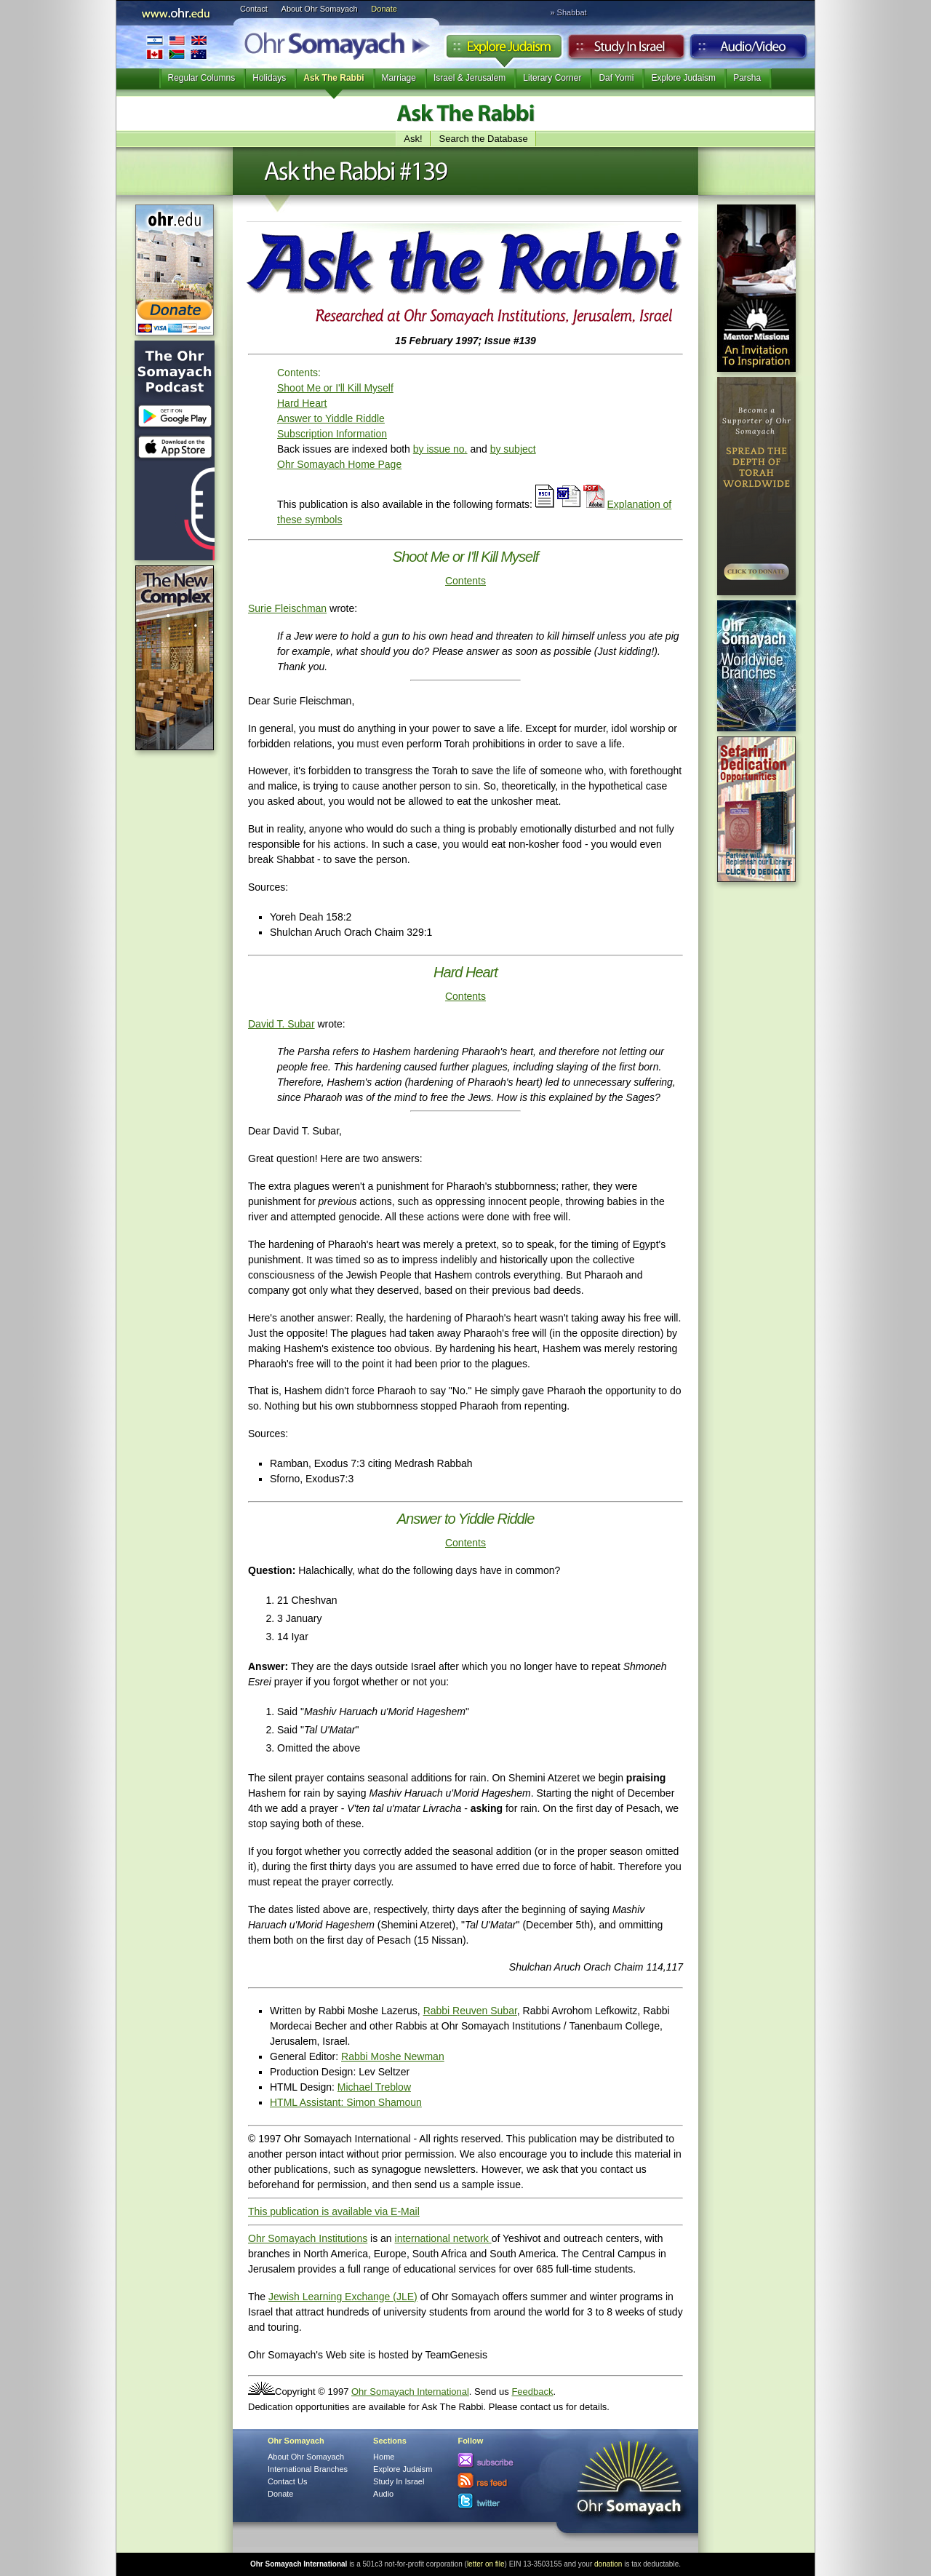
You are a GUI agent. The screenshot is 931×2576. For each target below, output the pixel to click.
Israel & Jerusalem (469, 78)
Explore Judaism (503, 50)
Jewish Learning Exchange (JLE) (342, 2296)
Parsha (747, 78)
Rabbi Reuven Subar (470, 2010)
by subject (513, 449)
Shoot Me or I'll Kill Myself (335, 388)
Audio (748, 50)
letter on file (486, 2564)
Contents (465, 581)
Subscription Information (332, 434)
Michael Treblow (374, 2087)
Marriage (399, 78)
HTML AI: (308, 2102)
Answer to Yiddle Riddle (331, 418)
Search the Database (483, 138)
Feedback (532, 2391)
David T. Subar (281, 1024)
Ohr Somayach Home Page (339, 464)
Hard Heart (302, 403)
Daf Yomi (616, 78)
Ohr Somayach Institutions (307, 2238)
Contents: (299, 372)
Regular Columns (202, 78)
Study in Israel (626, 50)
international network (443, 2238)
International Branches (176, 47)
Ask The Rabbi (333, 78)
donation (608, 2564)
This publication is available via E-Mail (334, 2211)
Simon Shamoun (384, 2102)
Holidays (269, 78)
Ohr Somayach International (410, 2391)
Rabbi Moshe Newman (392, 2056)
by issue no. (440, 449)
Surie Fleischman (287, 608)
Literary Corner (552, 78)
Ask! (413, 138)
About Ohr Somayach (319, 8)
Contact (254, 8)
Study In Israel (398, 2481)
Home (383, 2456)
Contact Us (287, 2481)
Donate (383, 8)
